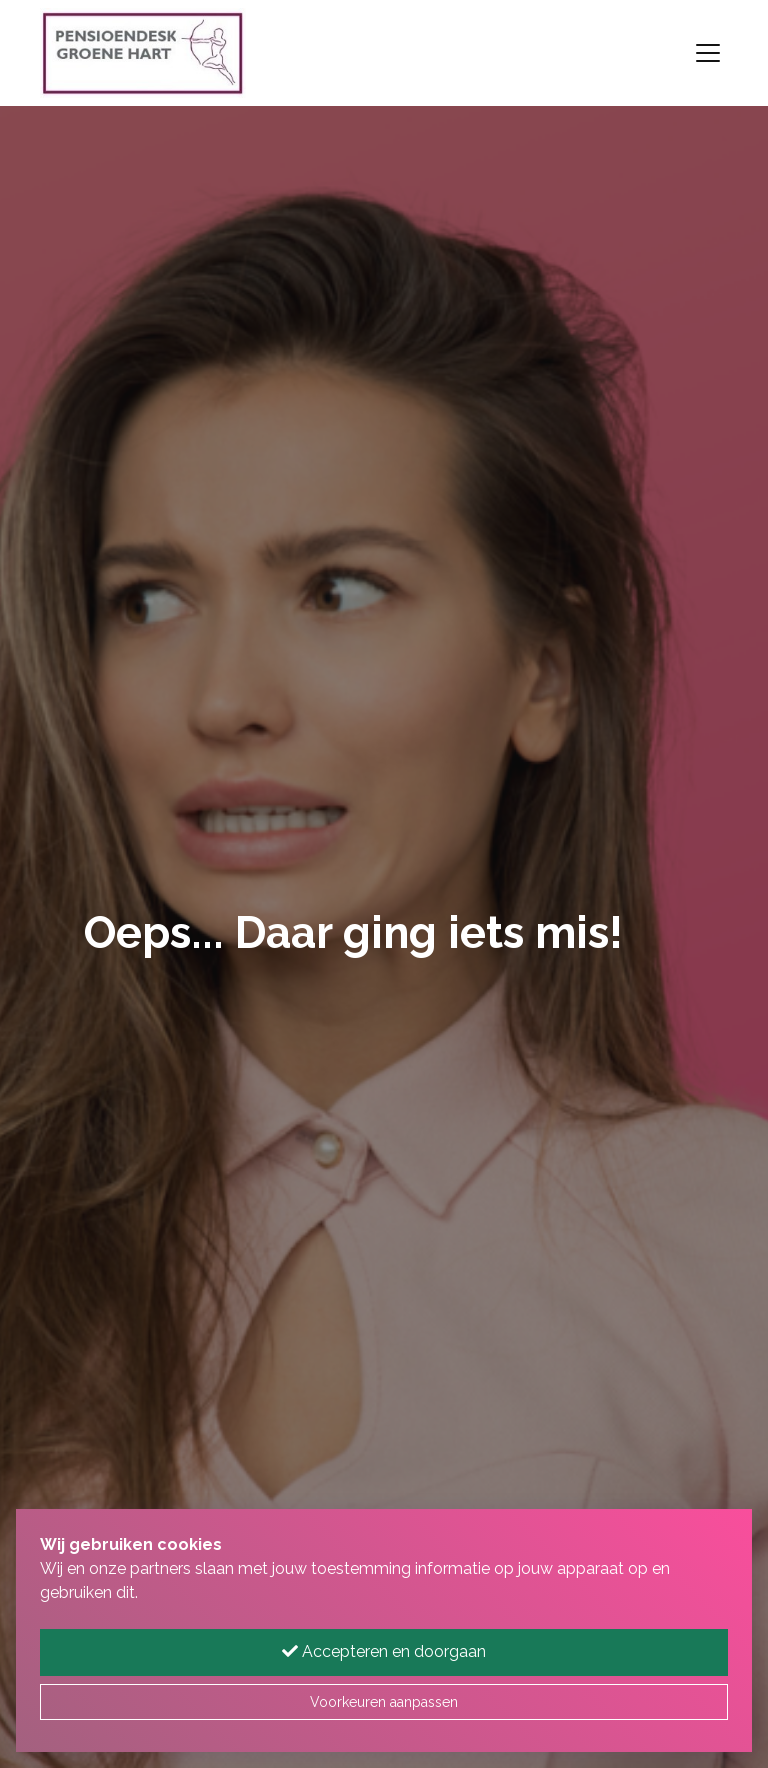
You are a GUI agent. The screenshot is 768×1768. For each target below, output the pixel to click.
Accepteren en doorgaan (384, 1651)
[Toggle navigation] (708, 53)
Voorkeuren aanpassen (384, 1702)
